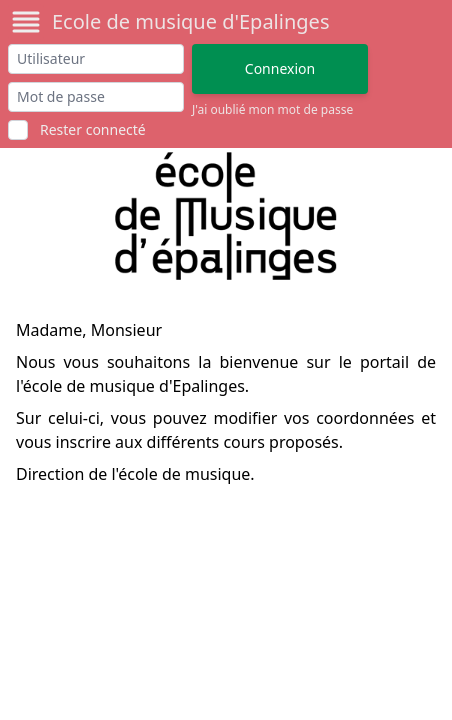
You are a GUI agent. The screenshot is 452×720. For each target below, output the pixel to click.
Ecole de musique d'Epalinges (190, 21)
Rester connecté (93, 129)
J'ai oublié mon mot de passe (272, 110)
